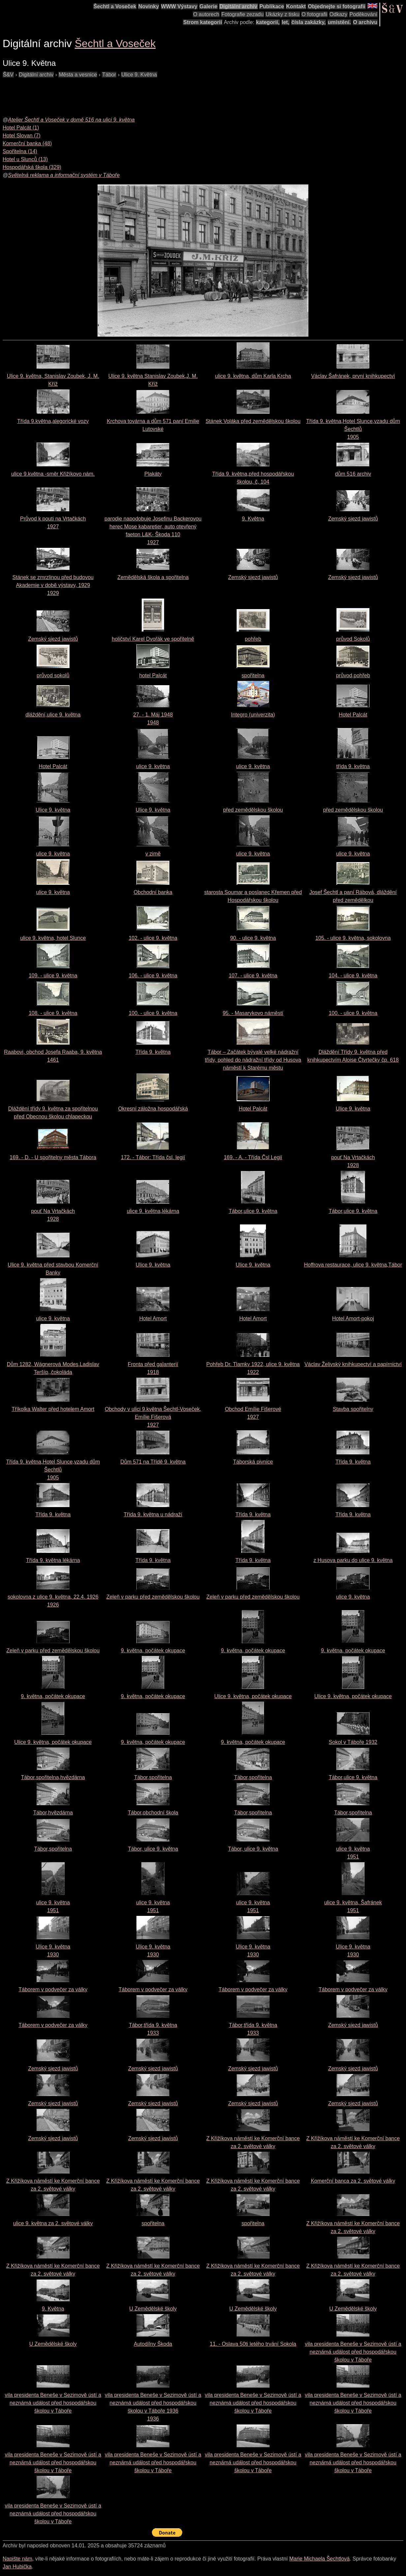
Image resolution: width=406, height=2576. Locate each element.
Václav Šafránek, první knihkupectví (353, 376)
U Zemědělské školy (153, 2308)
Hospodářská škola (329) (32, 167)
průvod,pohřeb (353, 675)
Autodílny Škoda (153, 2344)
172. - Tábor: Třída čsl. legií (153, 1157)
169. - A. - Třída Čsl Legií (253, 1157)
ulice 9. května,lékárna (153, 1211)
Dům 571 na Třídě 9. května (153, 1462)
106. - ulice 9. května (153, 975)
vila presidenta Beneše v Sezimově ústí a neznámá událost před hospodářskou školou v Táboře (353, 2352)
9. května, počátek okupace (153, 1650)
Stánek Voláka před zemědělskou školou (253, 421)
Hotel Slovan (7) (22, 135)
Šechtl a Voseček (115, 6)
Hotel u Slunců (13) (25, 159)
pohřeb (253, 639)
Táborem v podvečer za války (52, 1989)
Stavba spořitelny (353, 1409)
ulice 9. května (153, 766)
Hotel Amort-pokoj (353, 1318)
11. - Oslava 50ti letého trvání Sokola (253, 2344)
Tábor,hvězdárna (53, 1812)
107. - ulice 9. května (253, 975)
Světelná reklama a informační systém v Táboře (64, 175)
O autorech (206, 14)
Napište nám (17, 2559)
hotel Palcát (153, 675)
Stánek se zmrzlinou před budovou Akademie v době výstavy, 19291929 (53, 585)
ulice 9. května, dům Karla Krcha (253, 376)
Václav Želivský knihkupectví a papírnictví (353, 1364)
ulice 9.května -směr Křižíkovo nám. (53, 474)
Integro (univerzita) (253, 714)
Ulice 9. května (53, 810)
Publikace (271, 6)
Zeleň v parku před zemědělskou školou (153, 1597)
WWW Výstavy (179, 6)
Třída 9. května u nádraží (153, 1514)
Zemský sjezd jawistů (353, 518)
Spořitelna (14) (20, 151)
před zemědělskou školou (253, 810)
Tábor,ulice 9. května (253, 1211)
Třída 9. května (153, 1052)
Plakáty (152, 474)
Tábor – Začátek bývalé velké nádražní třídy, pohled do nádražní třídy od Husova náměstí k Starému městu (253, 1060)
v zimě (152, 853)
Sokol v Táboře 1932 (353, 1742)
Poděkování (363, 14)
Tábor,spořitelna (153, 1777)
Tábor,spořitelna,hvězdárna (53, 1777)
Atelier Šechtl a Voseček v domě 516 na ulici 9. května (71, 120)
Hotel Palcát (353, 714)
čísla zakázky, (308, 22)
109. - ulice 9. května (53, 975)
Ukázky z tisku (282, 14)
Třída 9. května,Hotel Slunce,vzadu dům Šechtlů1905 (353, 429)
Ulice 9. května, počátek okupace (253, 1696)
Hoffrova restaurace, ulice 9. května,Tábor (353, 1265)
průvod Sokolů (353, 639)
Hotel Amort (153, 1318)
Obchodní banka (153, 892)
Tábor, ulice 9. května (153, 1849)
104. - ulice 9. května (353, 975)
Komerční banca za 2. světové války (353, 2181)
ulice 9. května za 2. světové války (53, 2223)
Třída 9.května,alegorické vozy (53, 421)
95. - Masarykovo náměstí (253, 1013)
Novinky (148, 6)
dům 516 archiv (353, 474)
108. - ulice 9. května (53, 1013)
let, (285, 22)
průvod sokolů (53, 675)
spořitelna (253, 675)
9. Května (253, 518)
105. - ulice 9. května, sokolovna (353, 938)
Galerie (208, 6)
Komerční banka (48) (27, 143)
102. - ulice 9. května (153, 938)
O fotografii (314, 14)
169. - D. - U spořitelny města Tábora (53, 1157)
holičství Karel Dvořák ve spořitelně (153, 639)
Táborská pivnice (253, 1462)
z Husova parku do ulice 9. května (352, 1560)
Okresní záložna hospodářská (153, 1108)
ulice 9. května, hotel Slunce (53, 938)
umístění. (339, 22)
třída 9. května (353, 766)
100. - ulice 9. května (153, 1013)
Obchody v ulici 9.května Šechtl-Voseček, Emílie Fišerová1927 (153, 1417)
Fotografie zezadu (242, 14)
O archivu (365, 22)
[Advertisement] (123, 93)
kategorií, (267, 22)
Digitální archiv (238, 6)
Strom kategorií (202, 22)
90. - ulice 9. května (253, 938)
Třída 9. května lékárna (53, 1560)
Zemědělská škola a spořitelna (152, 577)
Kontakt (296, 6)
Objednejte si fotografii (336, 6)
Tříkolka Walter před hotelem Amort (53, 1409)
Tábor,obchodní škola (153, 1812)
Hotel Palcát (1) (21, 127)
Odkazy (338, 14)
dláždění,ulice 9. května (52, 714)
